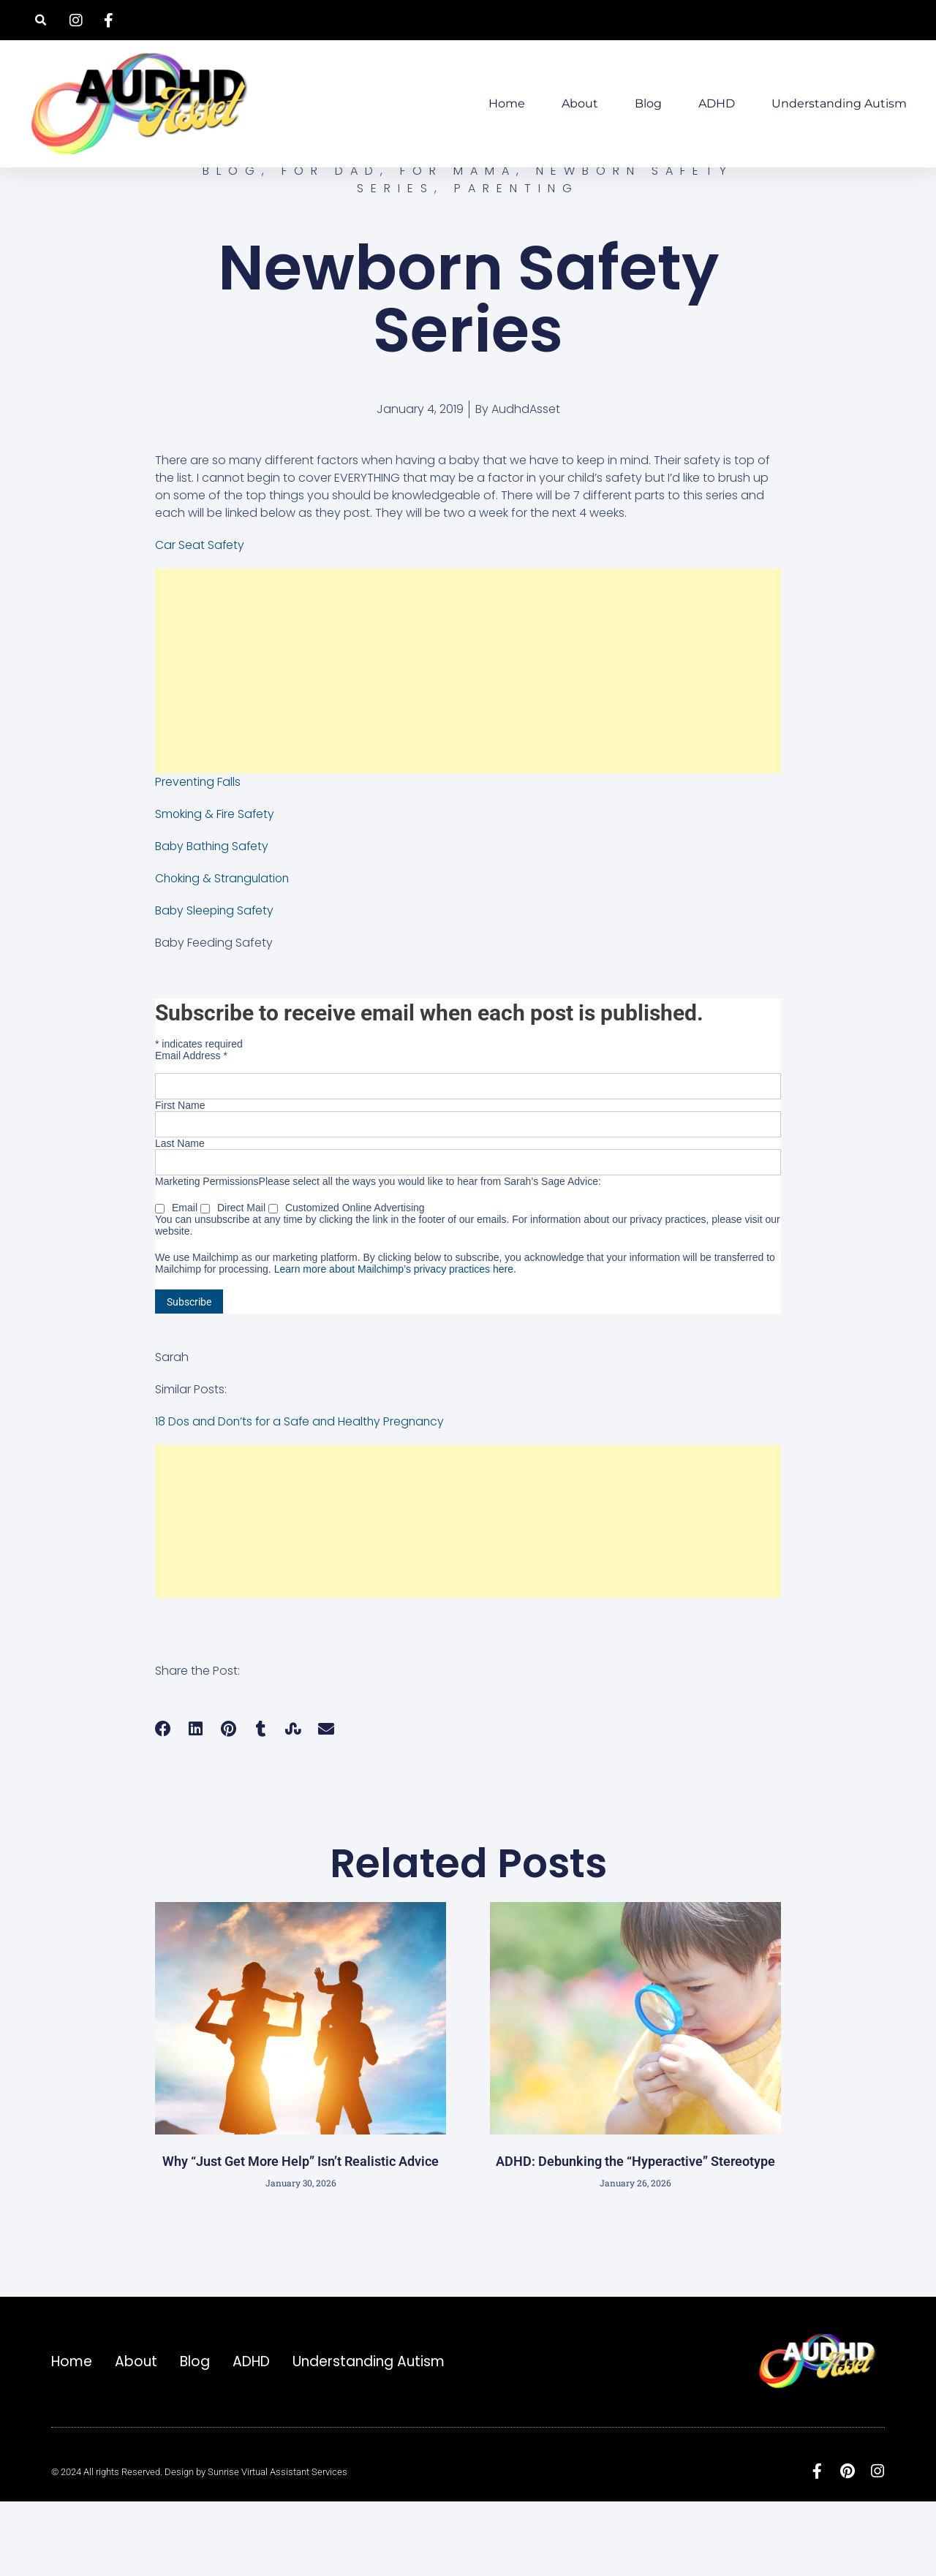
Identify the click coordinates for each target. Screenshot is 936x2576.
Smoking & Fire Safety (215, 885)
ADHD (716, 103)
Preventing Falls (198, 853)
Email (177, 1279)
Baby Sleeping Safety (215, 982)
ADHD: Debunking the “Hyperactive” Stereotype (635, 2232)
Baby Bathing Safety (213, 917)
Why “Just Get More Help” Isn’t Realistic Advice (300, 2232)
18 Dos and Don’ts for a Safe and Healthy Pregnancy (303, 1493)
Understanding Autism (839, 103)
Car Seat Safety (200, 616)
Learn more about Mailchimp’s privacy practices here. (395, 1340)
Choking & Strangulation (224, 950)
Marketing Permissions (207, 1253)
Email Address (191, 1127)
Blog (648, 103)
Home (506, 103)
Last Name (180, 1215)
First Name (180, 1177)
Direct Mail (234, 1279)
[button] (40, 20)
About (580, 103)
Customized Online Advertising (346, 1279)
